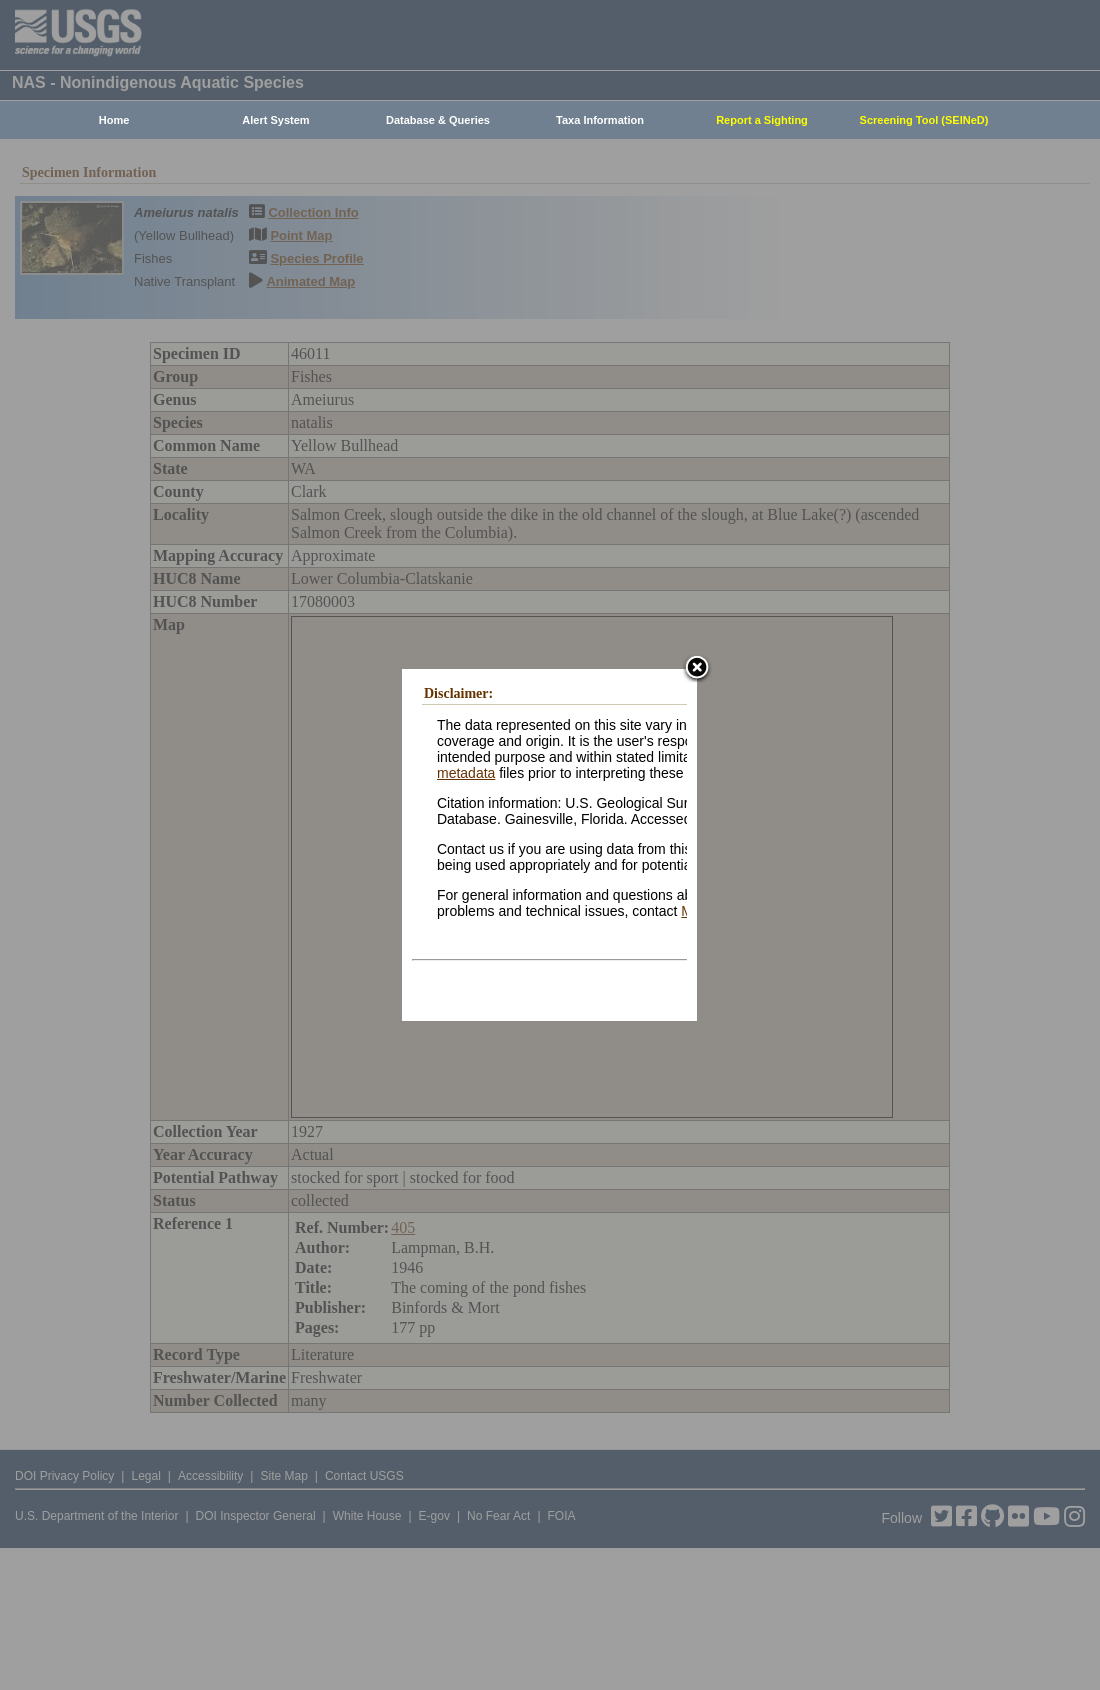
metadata (466, 773)
